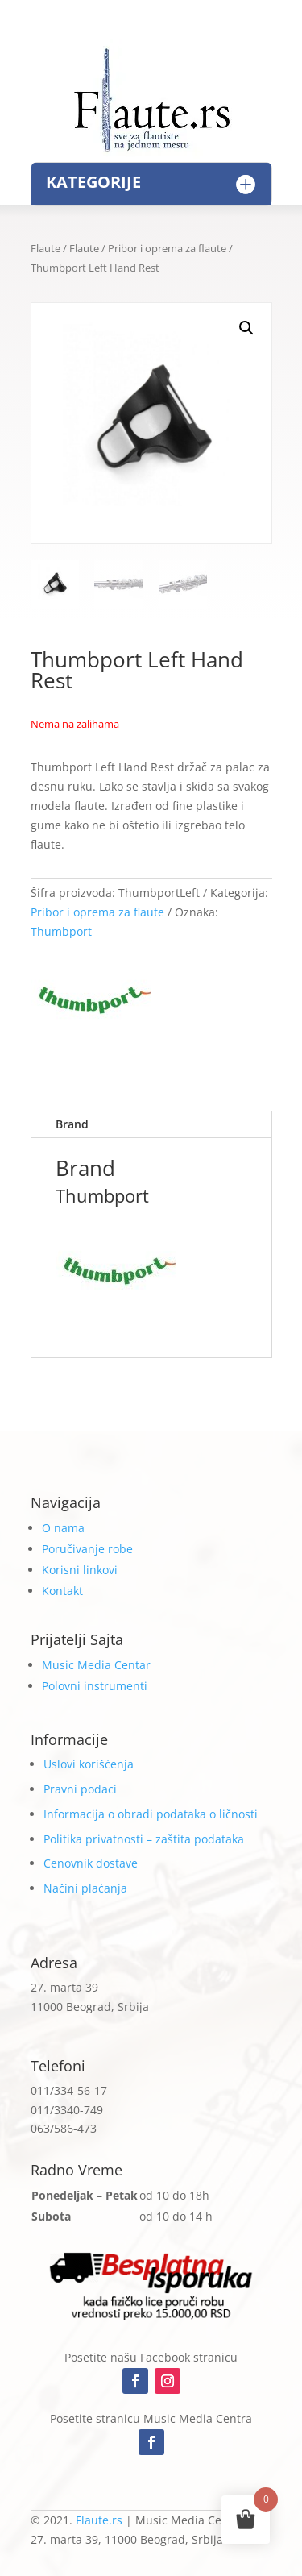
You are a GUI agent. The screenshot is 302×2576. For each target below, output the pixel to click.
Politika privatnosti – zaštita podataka (143, 1839)
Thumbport (61, 931)
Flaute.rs (99, 2520)
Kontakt (62, 1590)
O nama (63, 1527)
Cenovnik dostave (90, 1863)
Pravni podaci (80, 1789)
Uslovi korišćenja (88, 1764)
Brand (72, 1124)
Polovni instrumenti (94, 1685)
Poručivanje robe (87, 1548)
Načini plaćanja (85, 1888)
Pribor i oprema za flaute (167, 248)
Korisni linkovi (80, 1569)
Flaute (45, 248)
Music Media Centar (96, 1664)
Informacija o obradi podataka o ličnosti (150, 1814)
